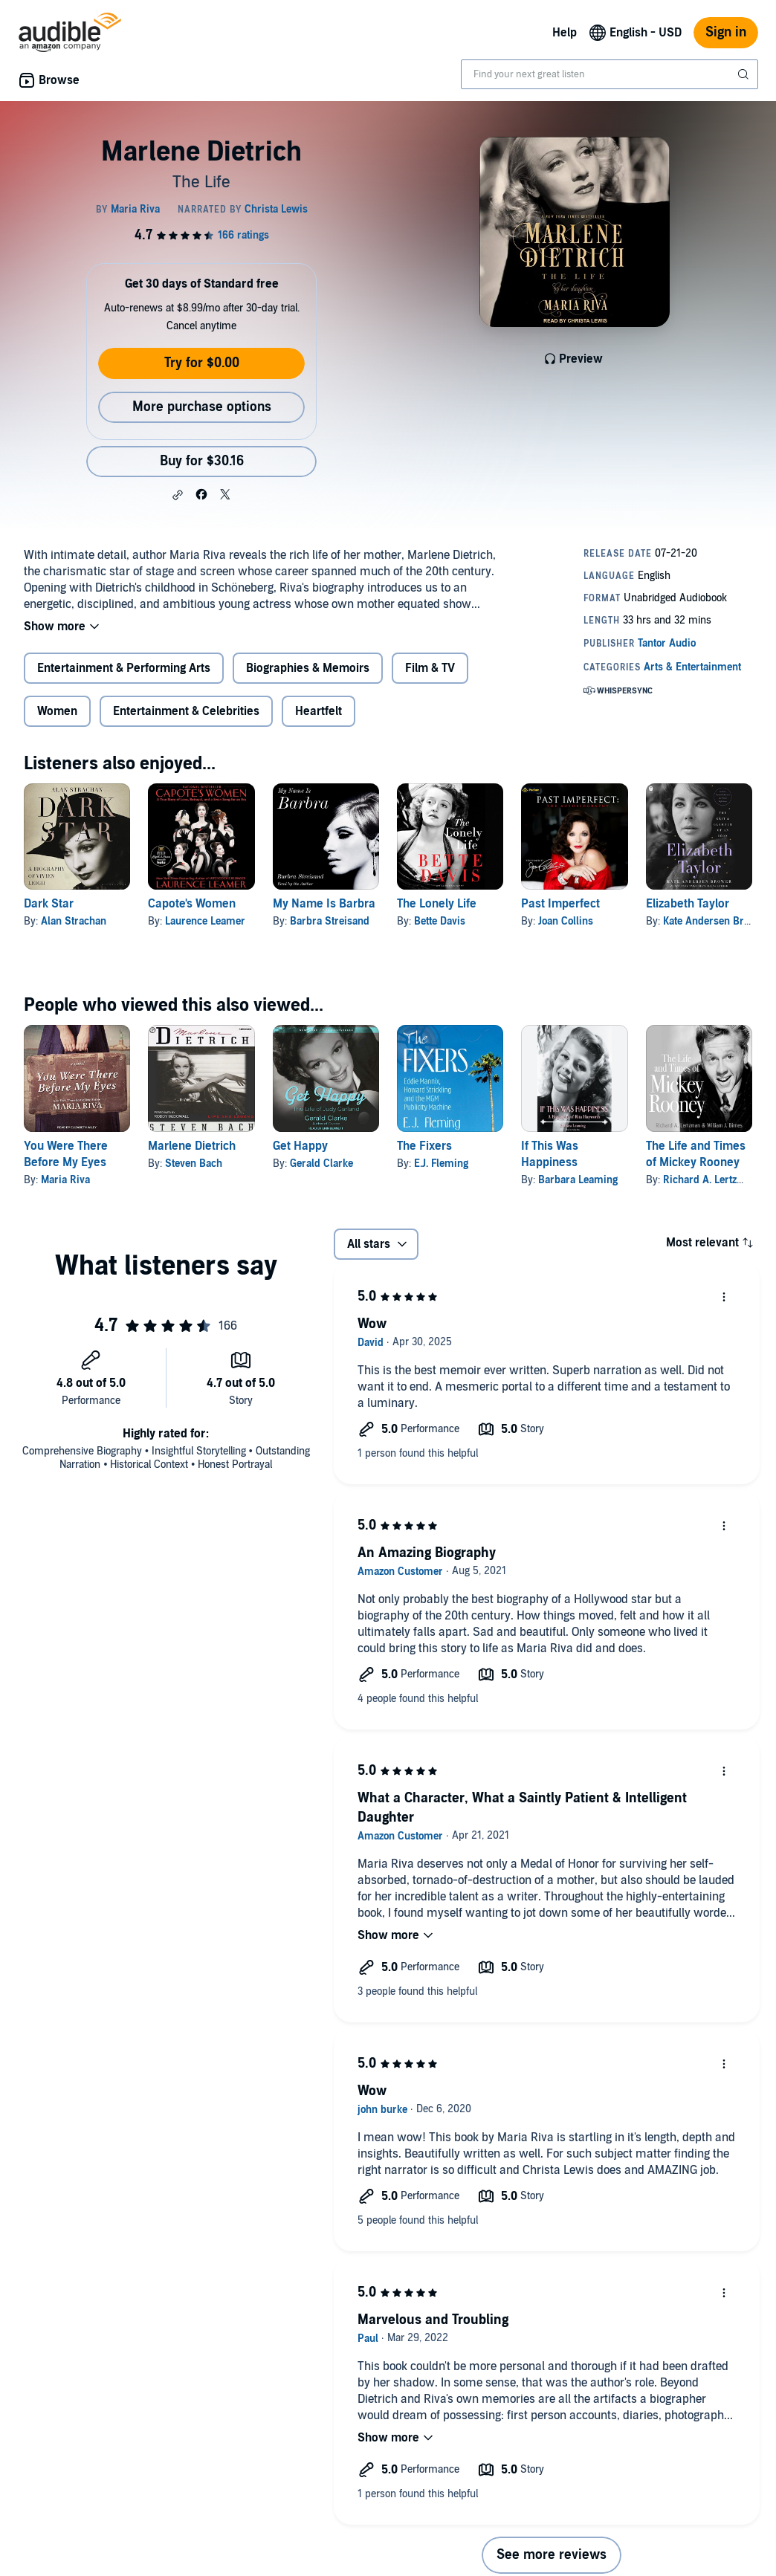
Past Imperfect (560, 903)
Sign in (725, 32)
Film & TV (430, 668)
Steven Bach (193, 1163)
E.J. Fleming (441, 1163)
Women (57, 711)
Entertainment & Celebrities (186, 711)
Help (564, 32)
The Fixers (424, 1146)
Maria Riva (65, 1180)
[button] (178, 495)
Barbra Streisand (329, 921)
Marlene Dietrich (192, 1146)
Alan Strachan (73, 921)
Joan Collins (565, 921)
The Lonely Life (436, 903)
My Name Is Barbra (324, 903)
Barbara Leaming (578, 1180)
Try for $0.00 (201, 363)
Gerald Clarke (321, 1163)
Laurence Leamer (205, 921)
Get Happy (300, 1146)
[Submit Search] (744, 74)
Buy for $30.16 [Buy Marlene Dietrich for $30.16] (202, 461)
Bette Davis (439, 921)
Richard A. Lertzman (710, 1180)
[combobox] (609, 74)
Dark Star (49, 903)
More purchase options (201, 407)
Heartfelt (318, 711)
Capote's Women (192, 903)
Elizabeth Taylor (687, 903)
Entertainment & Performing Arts (123, 668)
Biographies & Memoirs (307, 668)
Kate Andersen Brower (715, 921)
